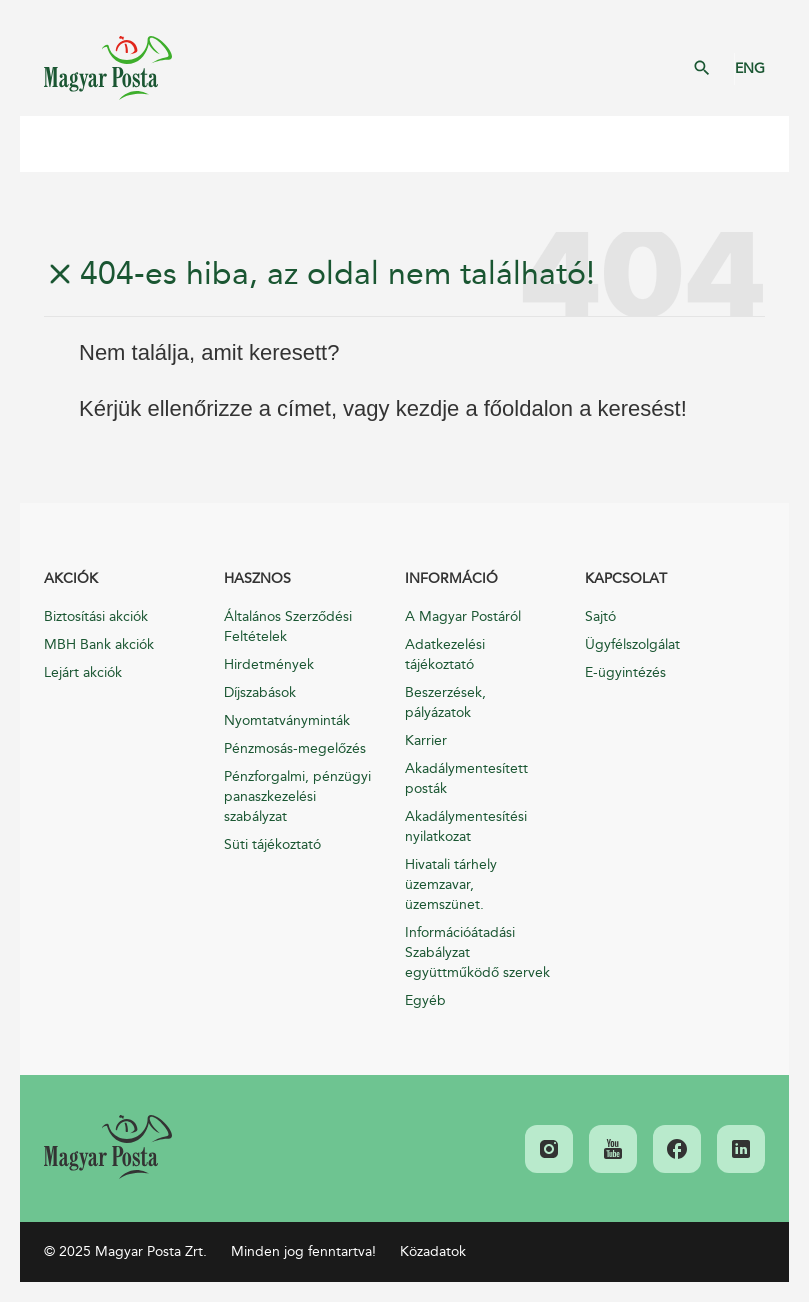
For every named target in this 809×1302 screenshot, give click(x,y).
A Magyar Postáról (463, 616)
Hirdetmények (269, 664)
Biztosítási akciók (96, 616)
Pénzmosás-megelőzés (295, 748)
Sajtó (600, 616)
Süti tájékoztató (272, 844)
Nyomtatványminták (287, 720)
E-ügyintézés (625, 672)
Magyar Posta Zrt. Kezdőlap (108, 68)
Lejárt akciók (83, 672)
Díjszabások (260, 692)
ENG (750, 68)
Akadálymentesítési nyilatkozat (466, 826)
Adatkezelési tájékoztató (445, 654)
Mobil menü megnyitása (50, 144)
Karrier (426, 740)
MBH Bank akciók (99, 644)
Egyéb (425, 1000)
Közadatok (433, 1251)
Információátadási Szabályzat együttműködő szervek (477, 952)
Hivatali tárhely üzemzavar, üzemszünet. (451, 884)
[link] (108, 1147)
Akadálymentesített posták (466, 778)
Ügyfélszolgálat (632, 644)
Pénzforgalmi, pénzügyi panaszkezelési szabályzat (297, 796)
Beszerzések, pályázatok (445, 702)
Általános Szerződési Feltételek (288, 626)
